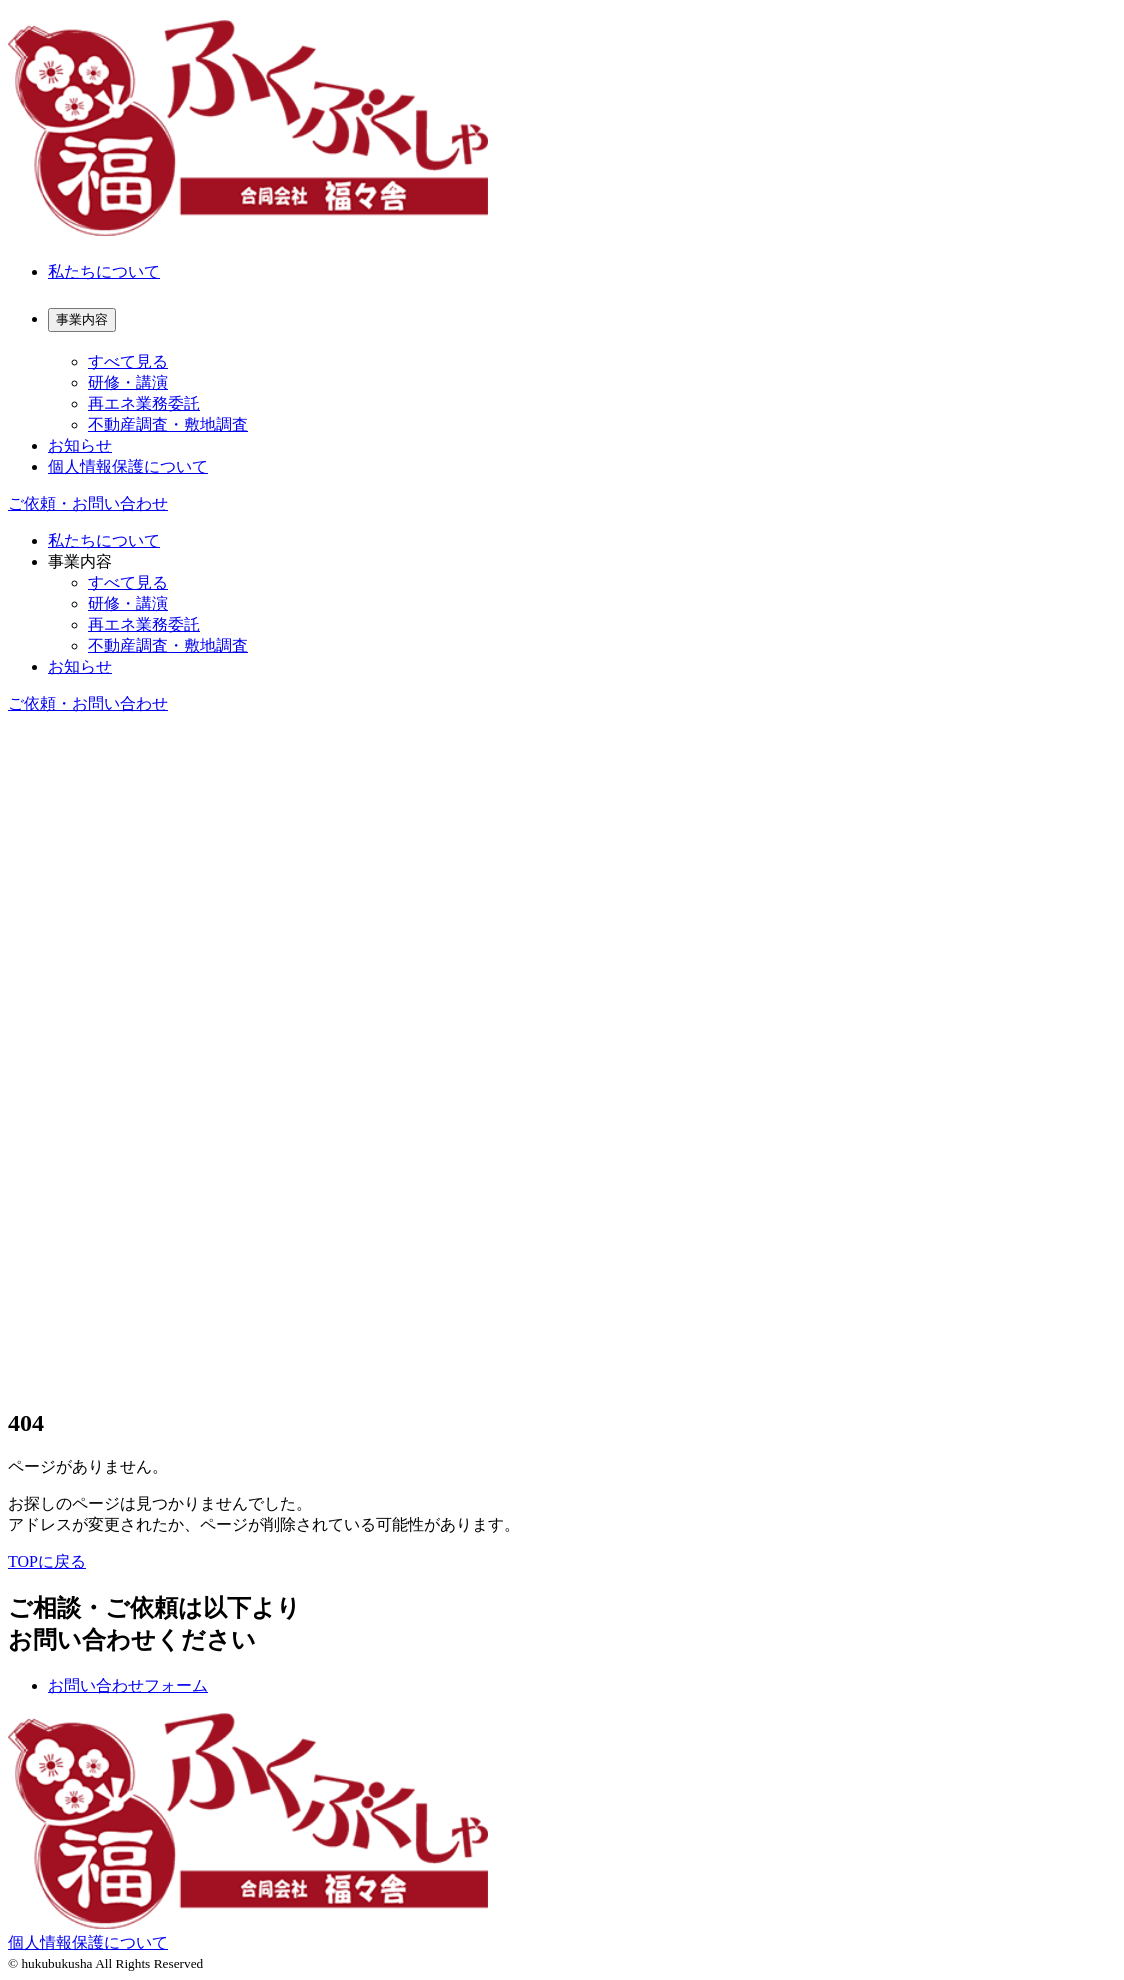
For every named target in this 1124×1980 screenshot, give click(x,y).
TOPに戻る (47, 1561)
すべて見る (128, 361)
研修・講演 (128, 382)
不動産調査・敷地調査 (168, 424)
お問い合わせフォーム (128, 1685)
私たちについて (104, 271)
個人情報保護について (128, 466)
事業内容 (80, 561)
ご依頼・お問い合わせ (88, 503)
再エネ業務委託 (144, 403)
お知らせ (80, 445)
